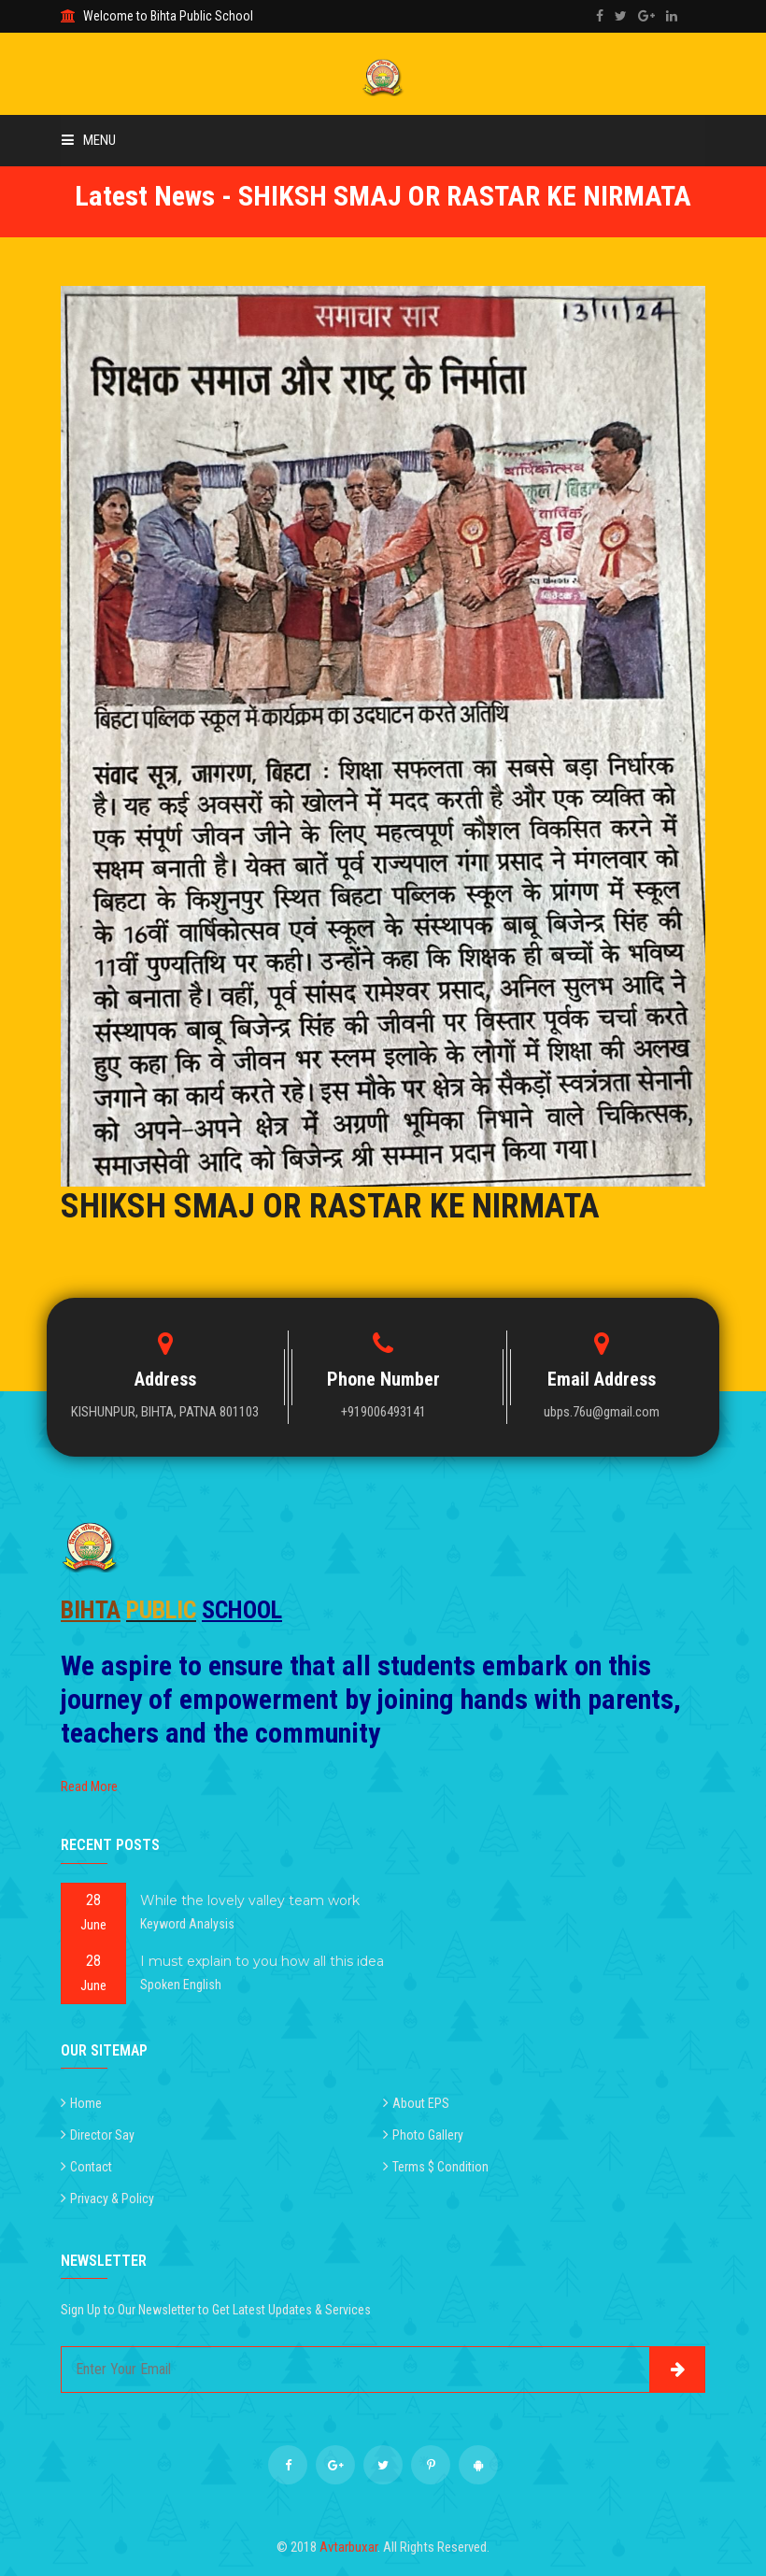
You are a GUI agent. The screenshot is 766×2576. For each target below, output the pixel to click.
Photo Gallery (427, 2135)
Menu (89, 140)
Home (86, 2103)
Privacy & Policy (112, 2198)
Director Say (102, 2135)
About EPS (420, 2103)
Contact (91, 2166)
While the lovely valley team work (250, 1900)
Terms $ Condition (440, 2166)
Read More (89, 1786)
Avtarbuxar (348, 2547)
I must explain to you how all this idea (262, 1961)
